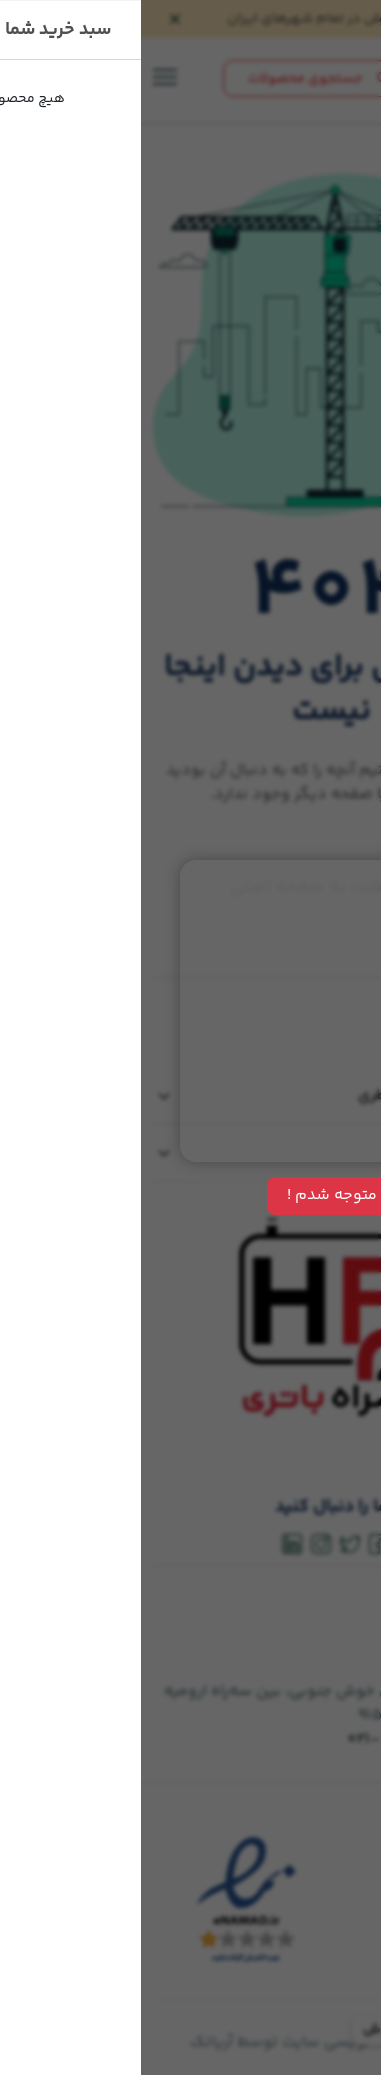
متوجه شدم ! (191, 1195)
